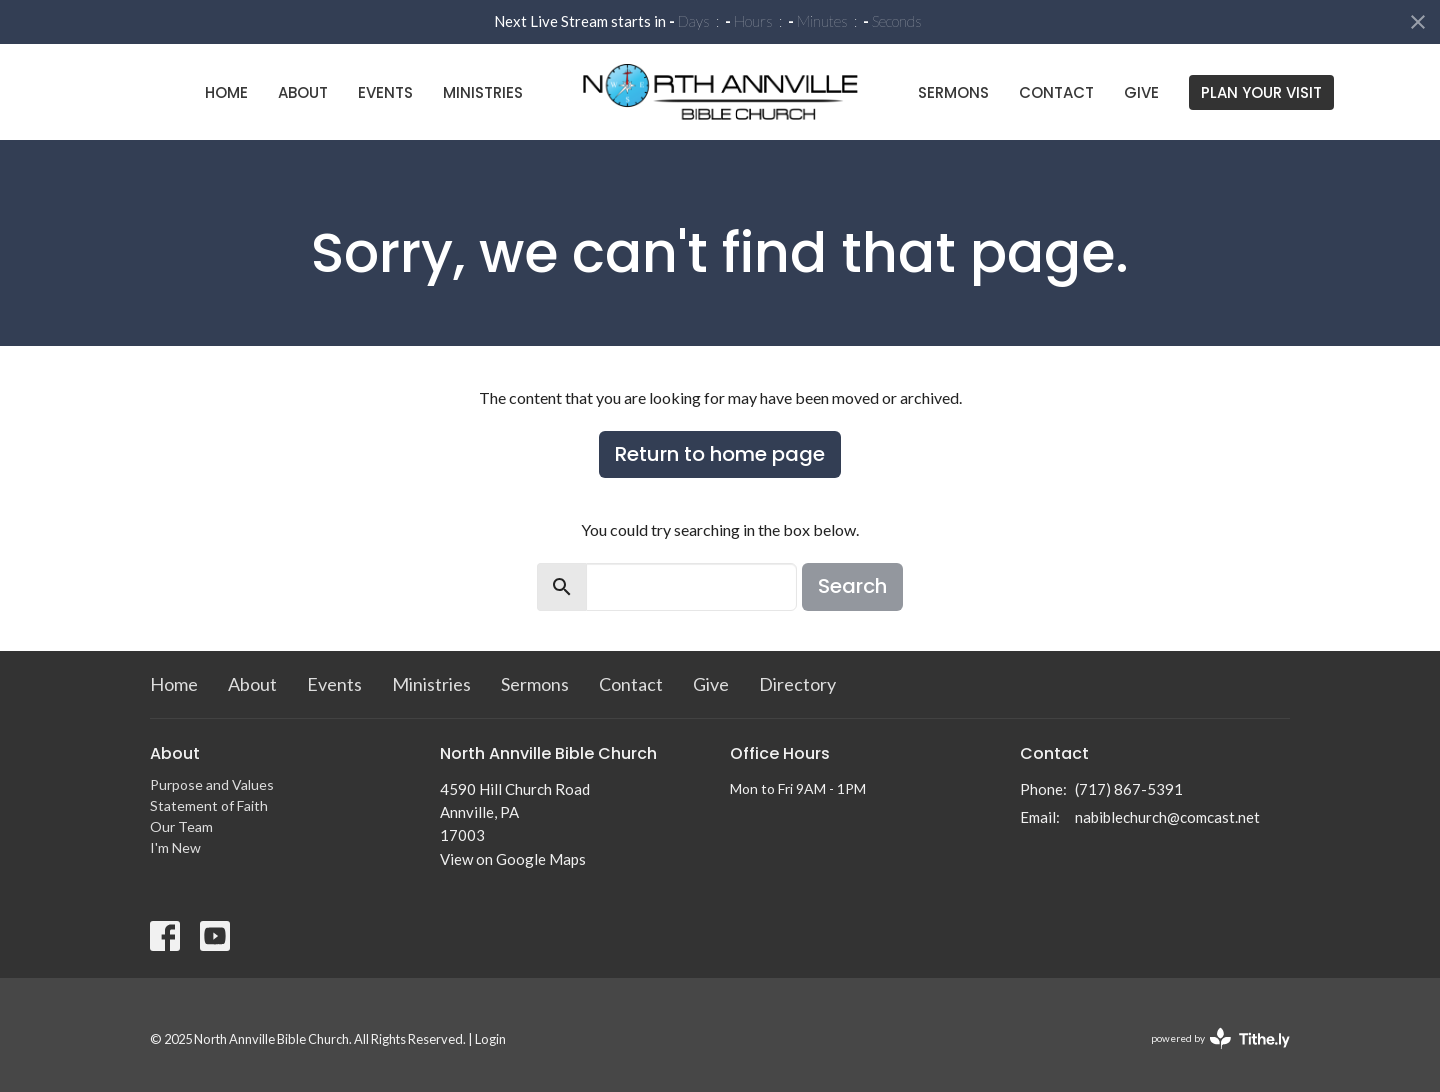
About (303, 92)
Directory (797, 684)
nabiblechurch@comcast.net (1167, 817)
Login (490, 1039)
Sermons (953, 92)
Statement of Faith (209, 805)
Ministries (483, 92)
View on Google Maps (513, 859)
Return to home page (720, 454)
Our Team (181, 826)
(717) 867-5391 (1129, 789)
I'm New (175, 847)
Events (385, 92)
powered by (1220, 1038)
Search (852, 586)
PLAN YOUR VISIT (1261, 92)
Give (1141, 92)
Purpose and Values (212, 784)
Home (226, 92)
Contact (1056, 92)
